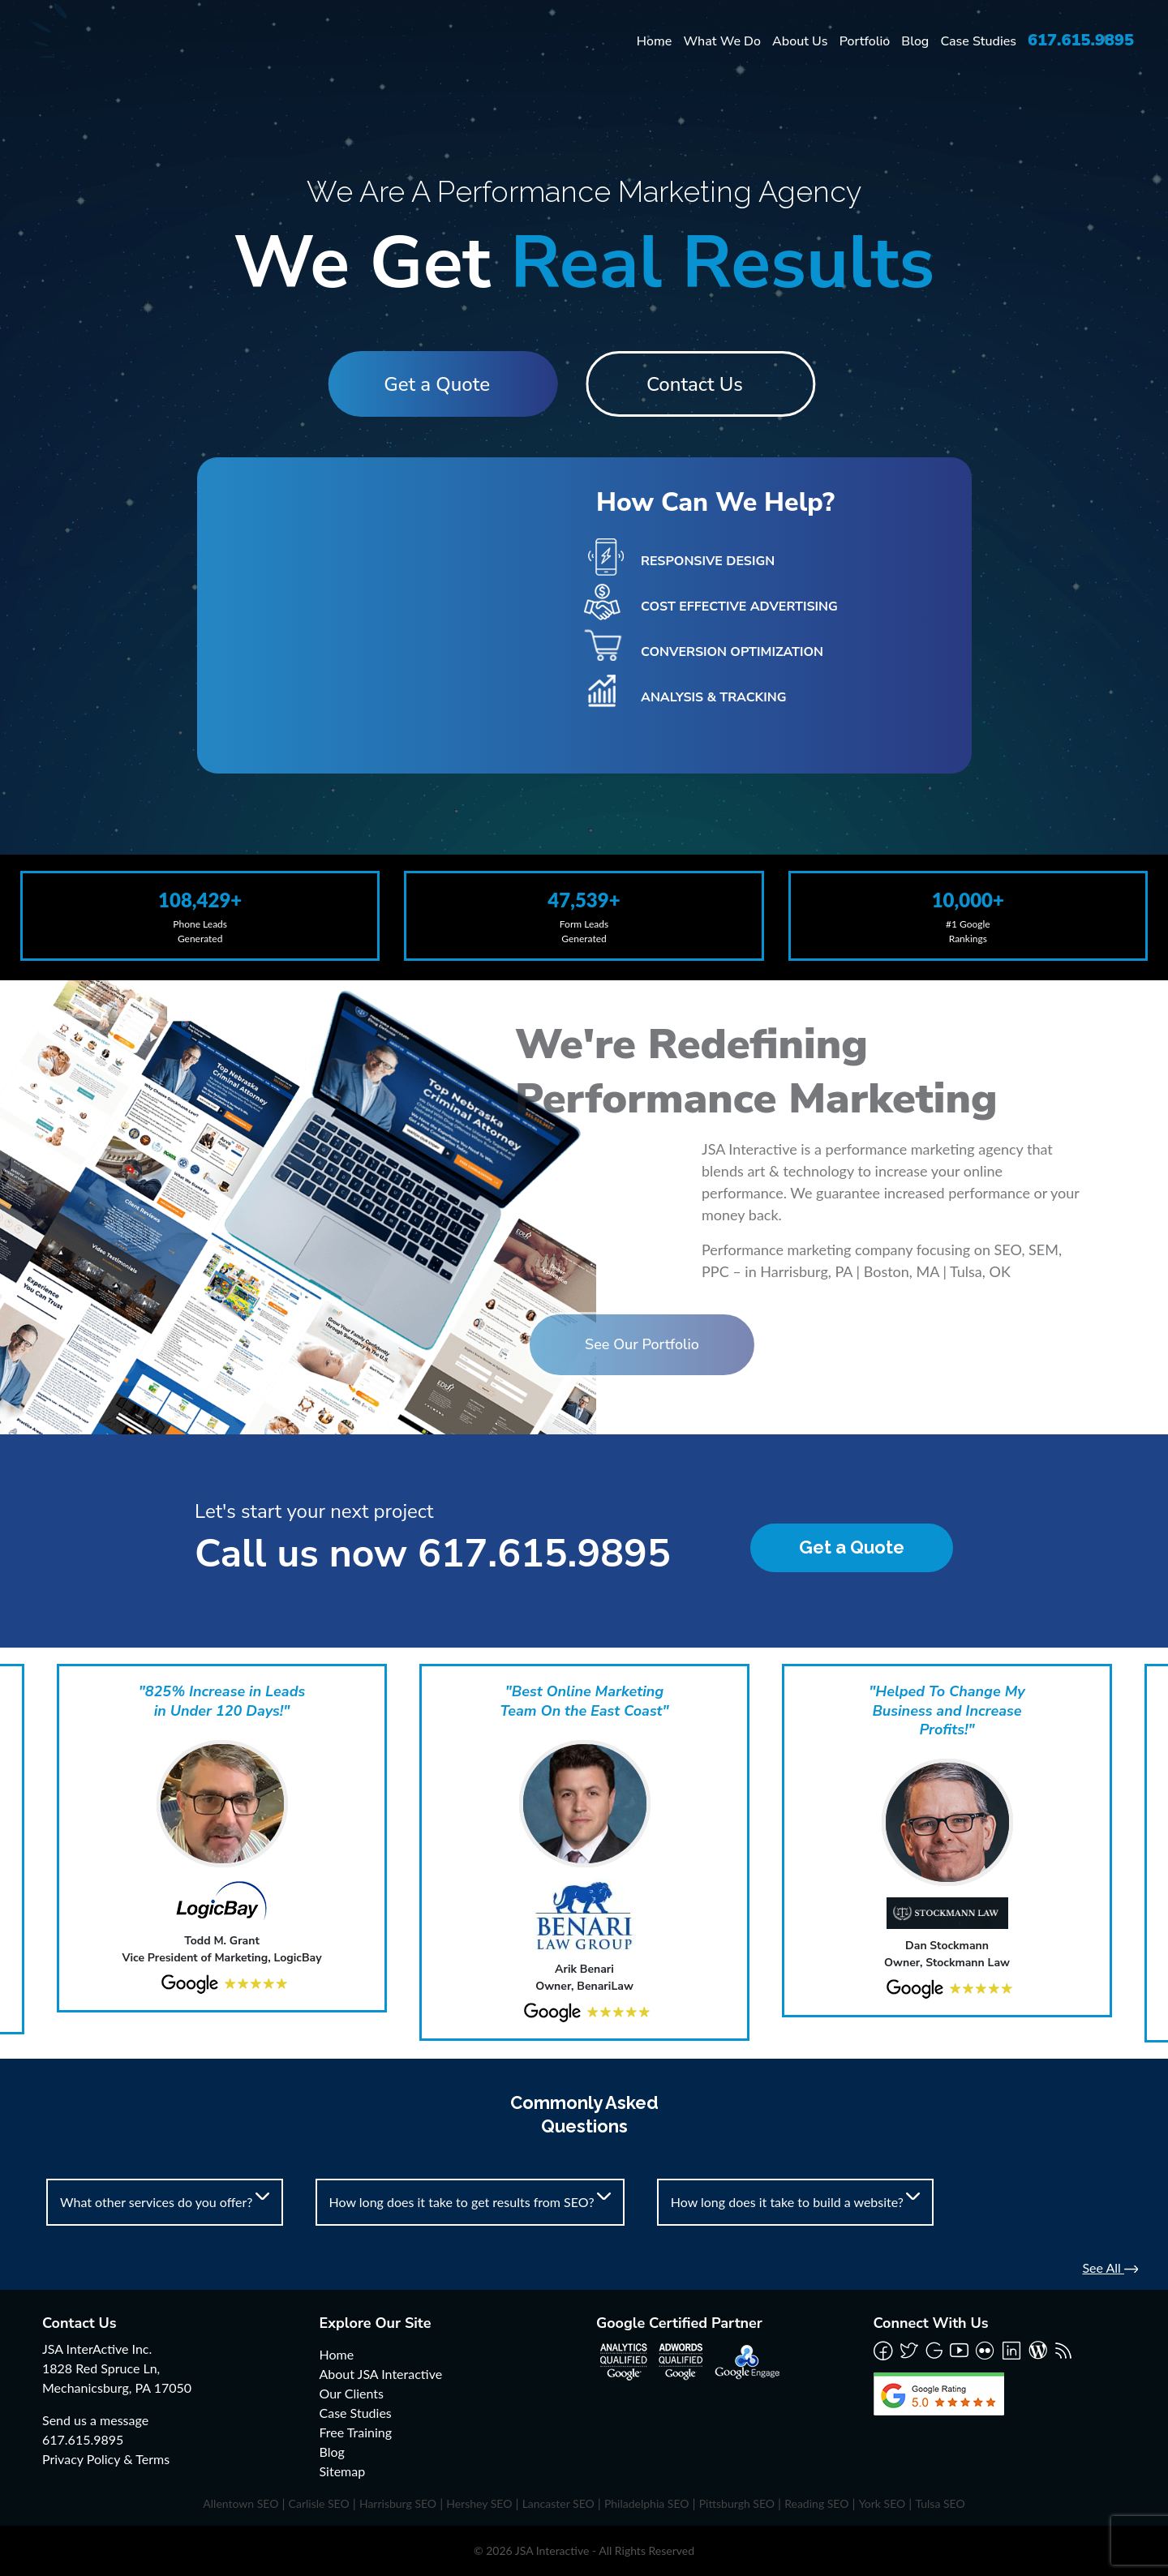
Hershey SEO (479, 2503)
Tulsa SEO (939, 2503)
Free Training (356, 2432)
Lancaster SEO (558, 2503)
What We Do (722, 41)
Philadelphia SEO (646, 2503)
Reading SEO (816, 2503)
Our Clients (352, 2393)
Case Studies (978, 41)
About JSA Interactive (381, 2373)
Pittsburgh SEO (737, 2503)
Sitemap (343, 2471)
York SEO (882, 2503)
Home (654, 41)
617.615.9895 (1081, 40)
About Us (799, 41)
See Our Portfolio (543, 1344)
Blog (915, 41)
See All (1110, 2267)
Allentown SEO (240, 2503)
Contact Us (701, 384)
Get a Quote (430, 384)
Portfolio (865, 41)
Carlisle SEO (319, 2503)
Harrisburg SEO (397, 2503)
